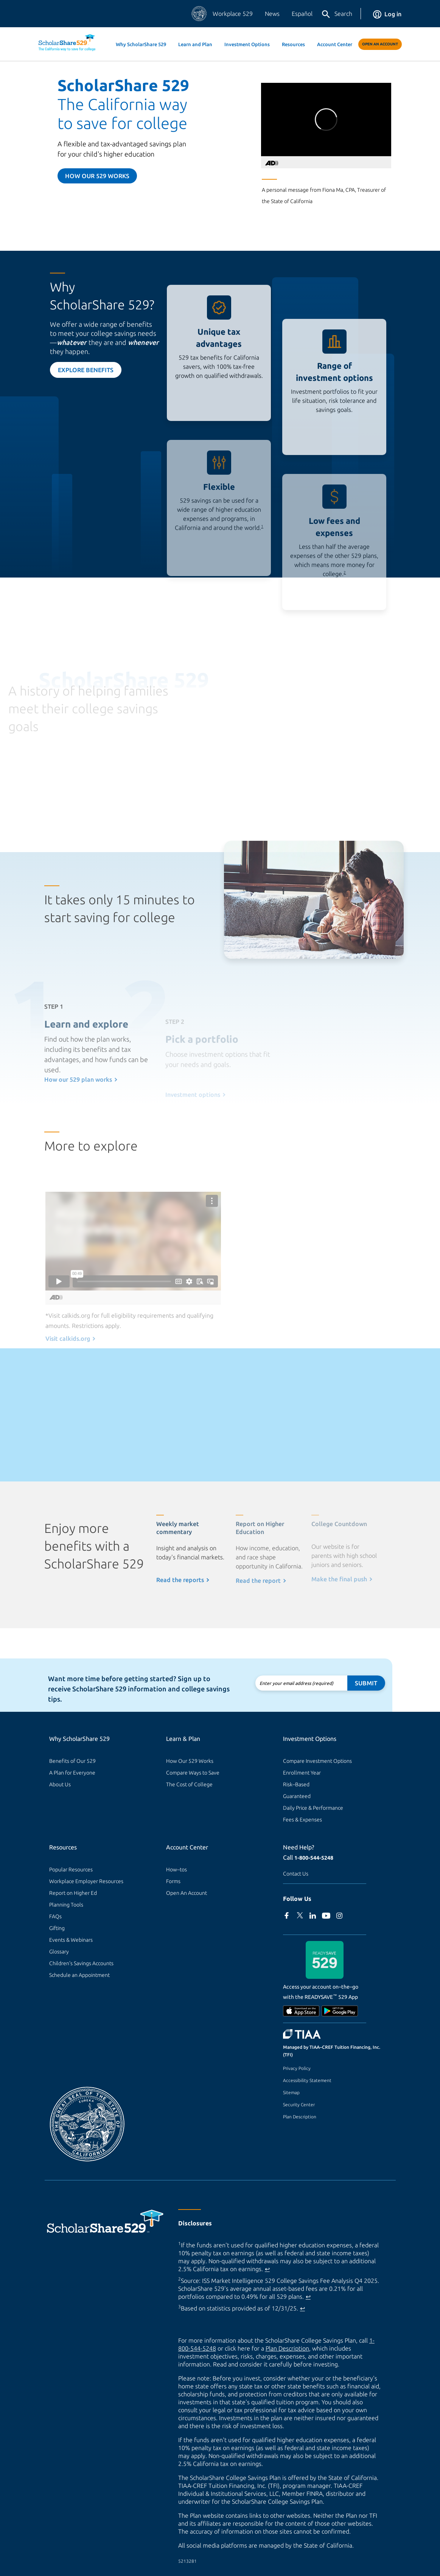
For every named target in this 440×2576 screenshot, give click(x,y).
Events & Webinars (71, 1940)
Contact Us (295, 1874)
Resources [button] (293, 44)
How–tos (176, 1869)
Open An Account (380, 44)
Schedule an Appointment (79, 1975)
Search (336, 14)
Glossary (59, 1952)
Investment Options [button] (247, 44)
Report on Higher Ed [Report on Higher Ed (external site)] (73, 1893)
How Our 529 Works (189, 1761)
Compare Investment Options (317, 1761)
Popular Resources (71, 1869)
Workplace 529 (233, 13)
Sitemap (291, 2092)
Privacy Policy (297, 2068)
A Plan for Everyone (72, 1773)
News (272, 13)
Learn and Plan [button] (195, 44)
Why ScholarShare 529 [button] (141, 44)
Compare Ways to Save (192, 1773)
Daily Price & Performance (313, 1808)
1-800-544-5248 (313, 1858)
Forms (173, 1881)
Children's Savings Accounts (81, 1963)
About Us (60, 1784)
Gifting (57, 1928)
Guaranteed (297, 1796)
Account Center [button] (334, 44)
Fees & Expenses (302, 1820)
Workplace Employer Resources (86, 1881)
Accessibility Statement (307, 2080)
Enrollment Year (302, 1773)
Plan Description (299, 2116)
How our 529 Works (97, 175)
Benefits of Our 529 (72, 1761)
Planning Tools (66, 1905)
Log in (387, 14)
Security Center (299, 2104)
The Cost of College (189, 1784)
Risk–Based (296, 1784)
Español (302, 13)
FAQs (55, 1916)
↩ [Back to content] (267, 2268)
